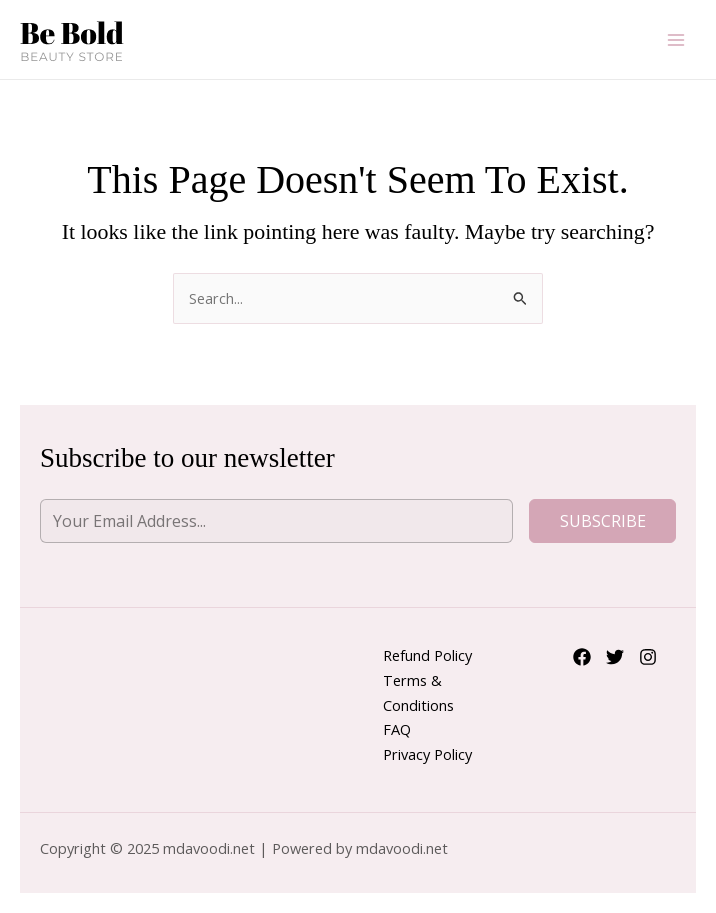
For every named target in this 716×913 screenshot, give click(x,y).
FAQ (397, 729)
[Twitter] (615, 657)
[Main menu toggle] (676, 39)
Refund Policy (427, 655)
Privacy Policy (427, 754)
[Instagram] (648, 657)
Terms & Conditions (418, 692)
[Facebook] (582, 657)
